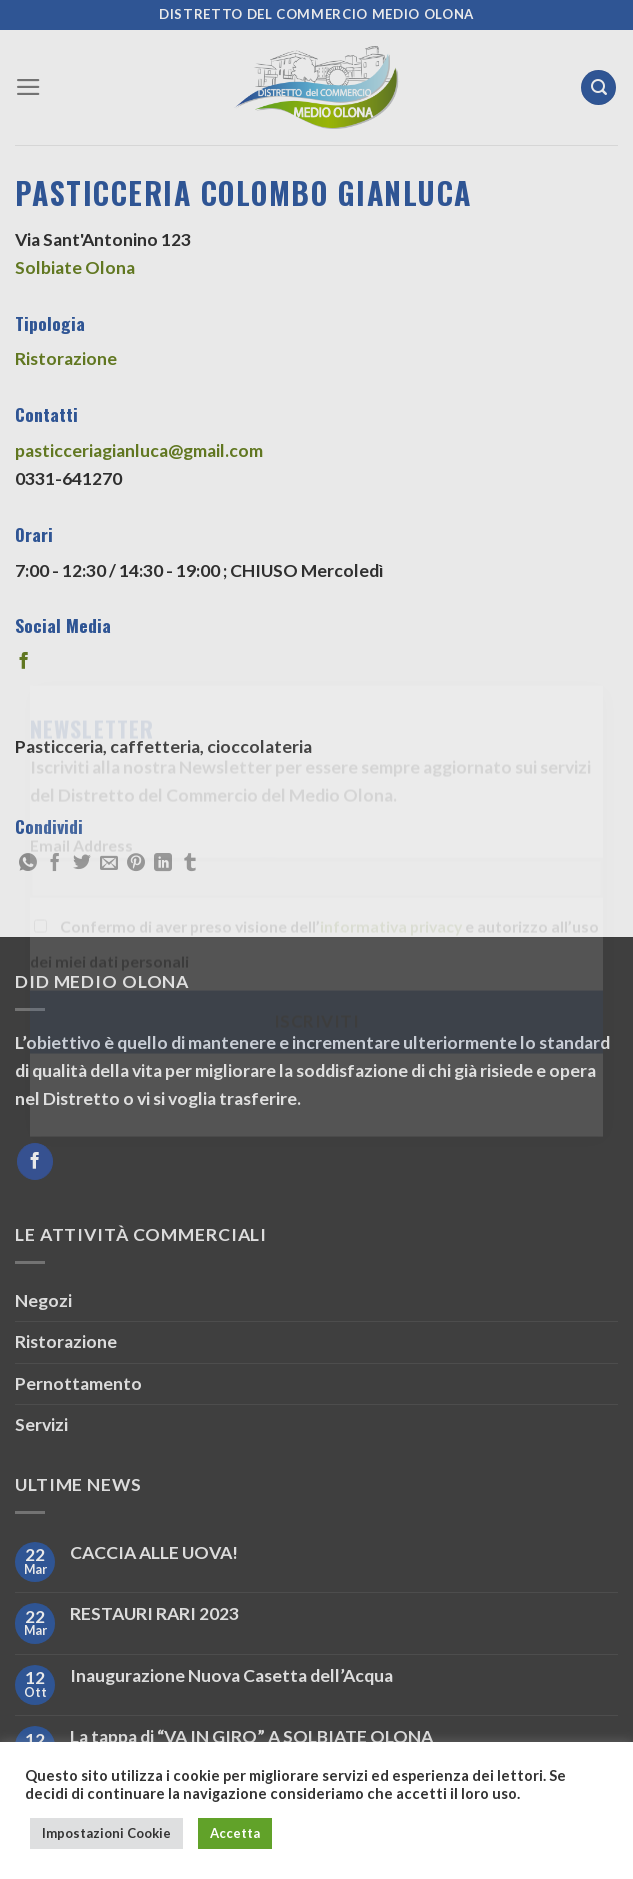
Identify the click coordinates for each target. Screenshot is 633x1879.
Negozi (43, 1300)
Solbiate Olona (75, 267)
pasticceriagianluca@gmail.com (139, 450)
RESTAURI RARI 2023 (154, 1613)
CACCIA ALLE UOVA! (154, 1552)
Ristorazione (66, 358)
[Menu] (28, 87)
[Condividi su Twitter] (82, 864)
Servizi (41, 1424)
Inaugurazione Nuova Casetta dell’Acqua (231, 1675)
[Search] (598, 88)
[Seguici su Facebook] (35, 1161)
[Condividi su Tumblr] (190, 864)
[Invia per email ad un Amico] (109, 864)
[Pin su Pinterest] (136, 864)
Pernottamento (78, 1383)
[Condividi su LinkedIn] (163, 864)
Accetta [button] (235, 1833)
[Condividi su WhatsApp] (28, 864)
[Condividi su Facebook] (55, 864)
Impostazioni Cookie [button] (106, 1833)
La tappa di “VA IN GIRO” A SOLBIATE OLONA (251, 1736)
